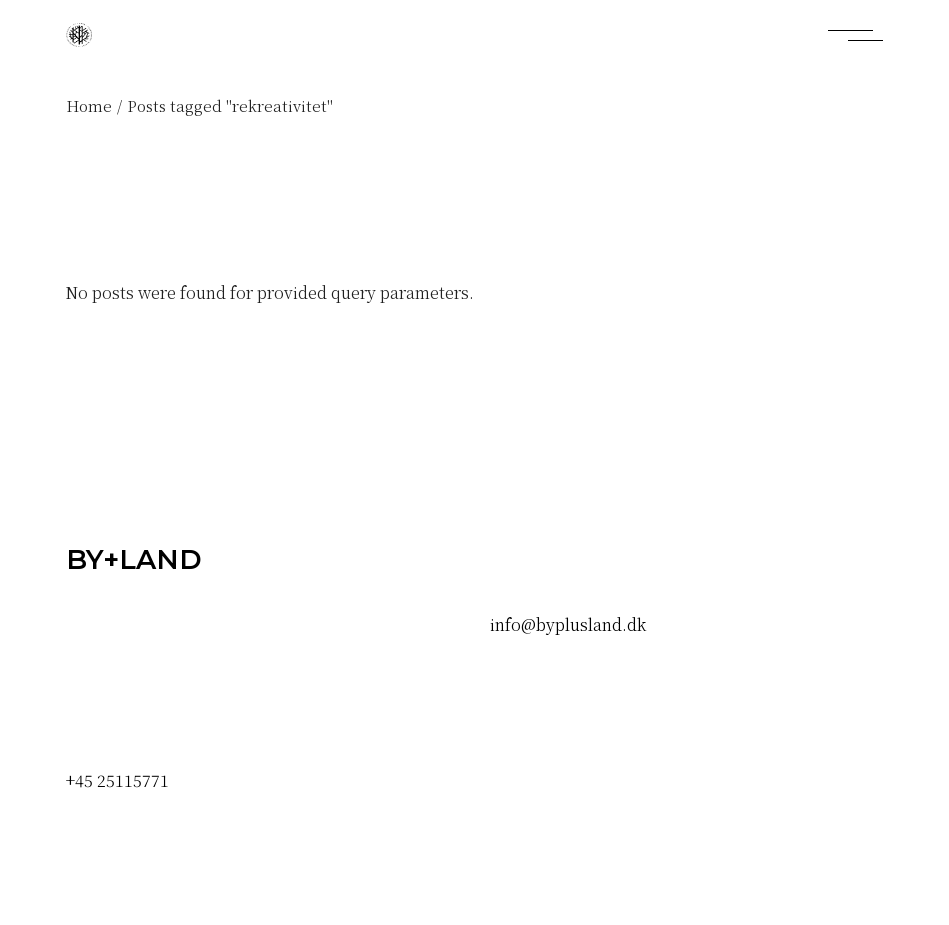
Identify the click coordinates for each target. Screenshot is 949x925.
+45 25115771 (117, 780)
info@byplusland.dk (568, 624)
